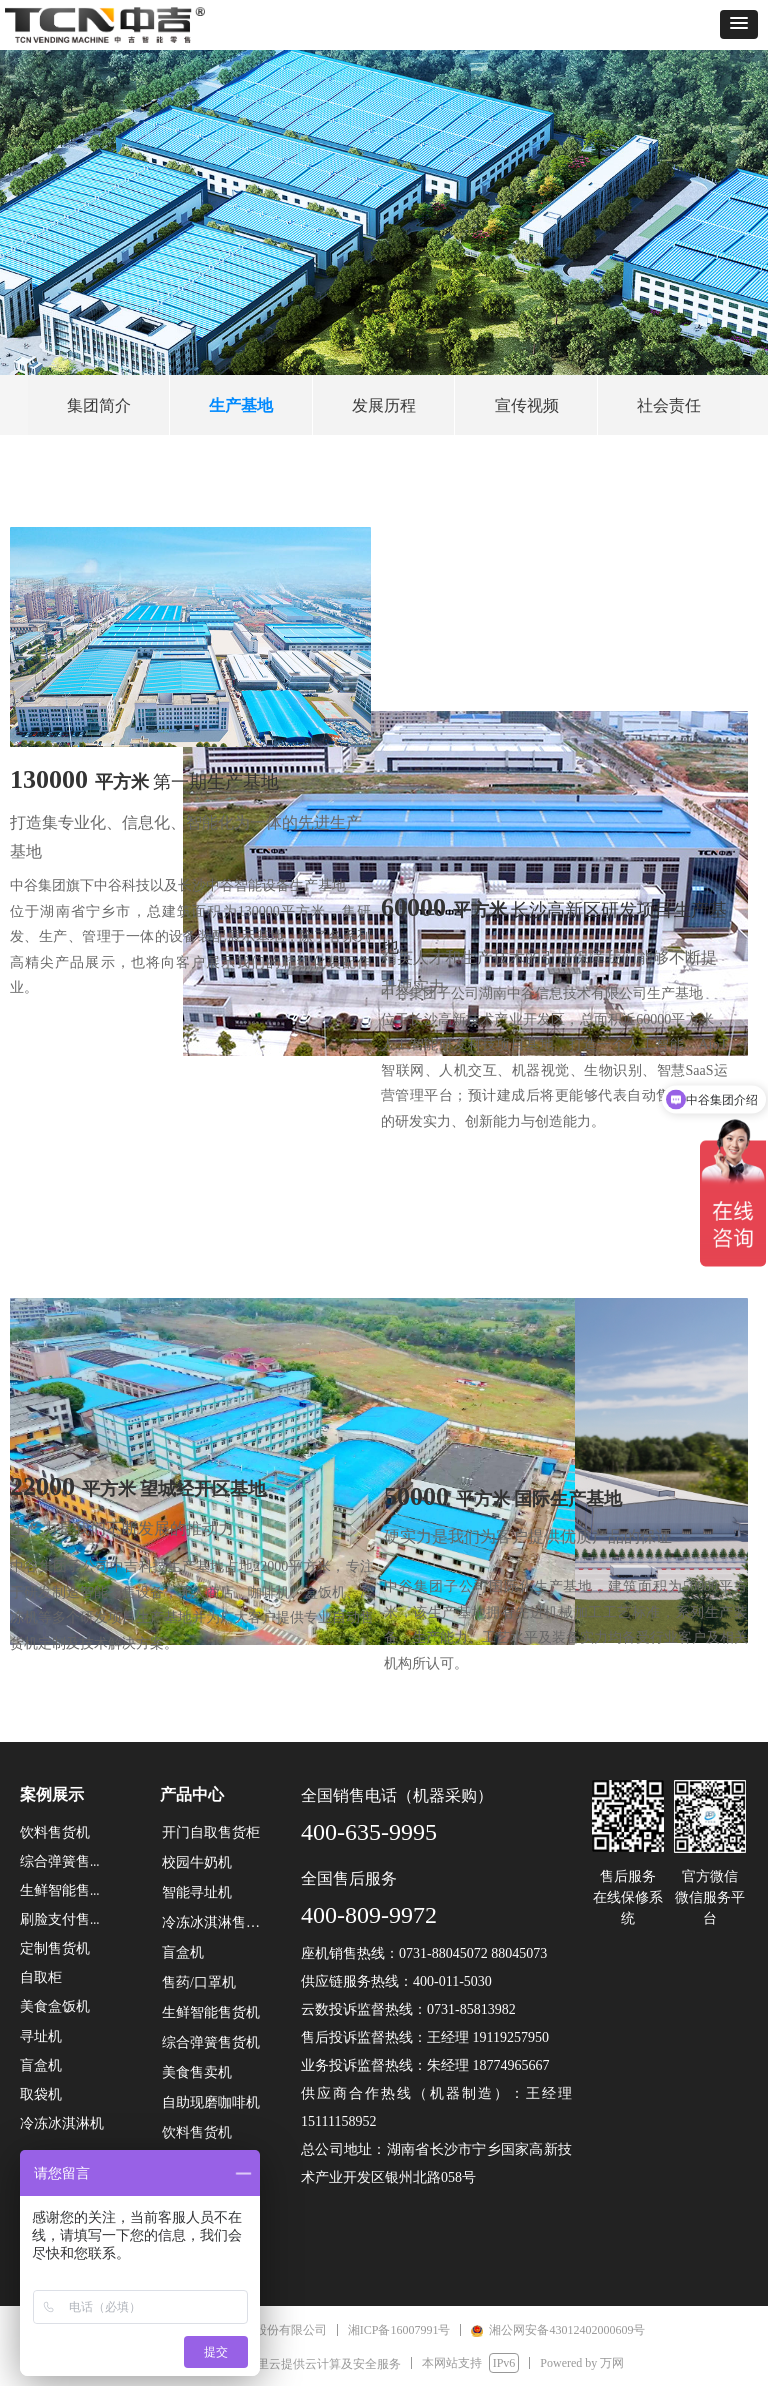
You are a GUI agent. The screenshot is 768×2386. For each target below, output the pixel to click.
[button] (739, 24)
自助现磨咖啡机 (211, 2102)
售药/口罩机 (199, 1982)
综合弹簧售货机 (211, 2042)
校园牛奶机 (197, 1862)
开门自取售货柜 (211, 1832)
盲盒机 (183, 1952)
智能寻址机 (197, 1892)
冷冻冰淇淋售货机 (218, 1922)
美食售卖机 (197, 2072)
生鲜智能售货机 (211, 2012)
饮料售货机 (197, 2132)
